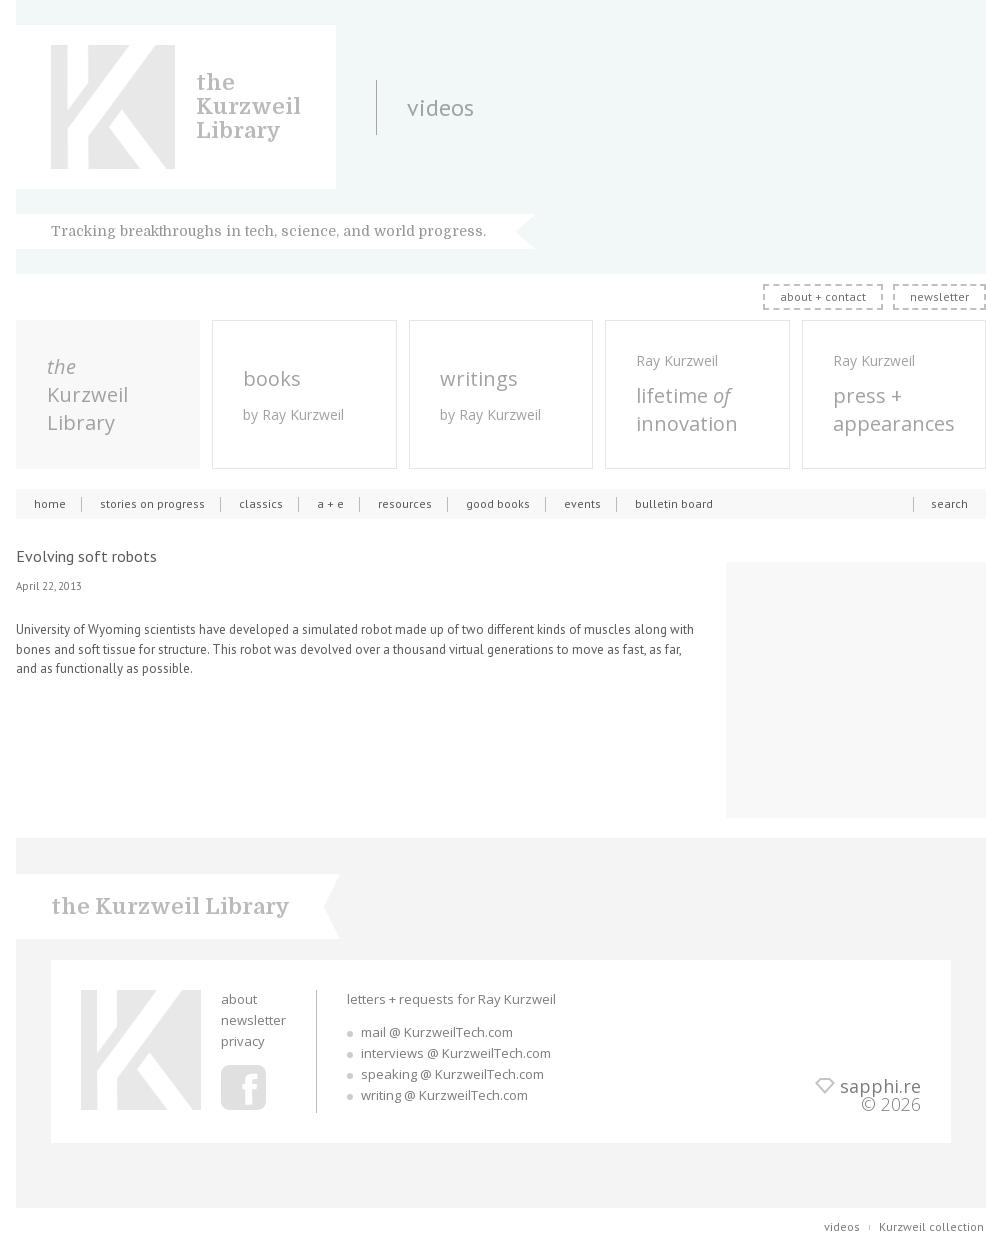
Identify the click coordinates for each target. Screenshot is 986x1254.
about (239, 999)
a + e (330, 503)
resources (405, 503)
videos (842, 1226)
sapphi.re (880, 1086)
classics (261, 503)
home (50, 503)
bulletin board (674, 503)
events (582, 503)
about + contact (823, 296)
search (949, 503)
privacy (243, 1041)
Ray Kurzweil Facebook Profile (243, 1087)
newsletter (939, 296)
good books (498, 503)
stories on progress (152, 503)
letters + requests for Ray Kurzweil (451, 999)
